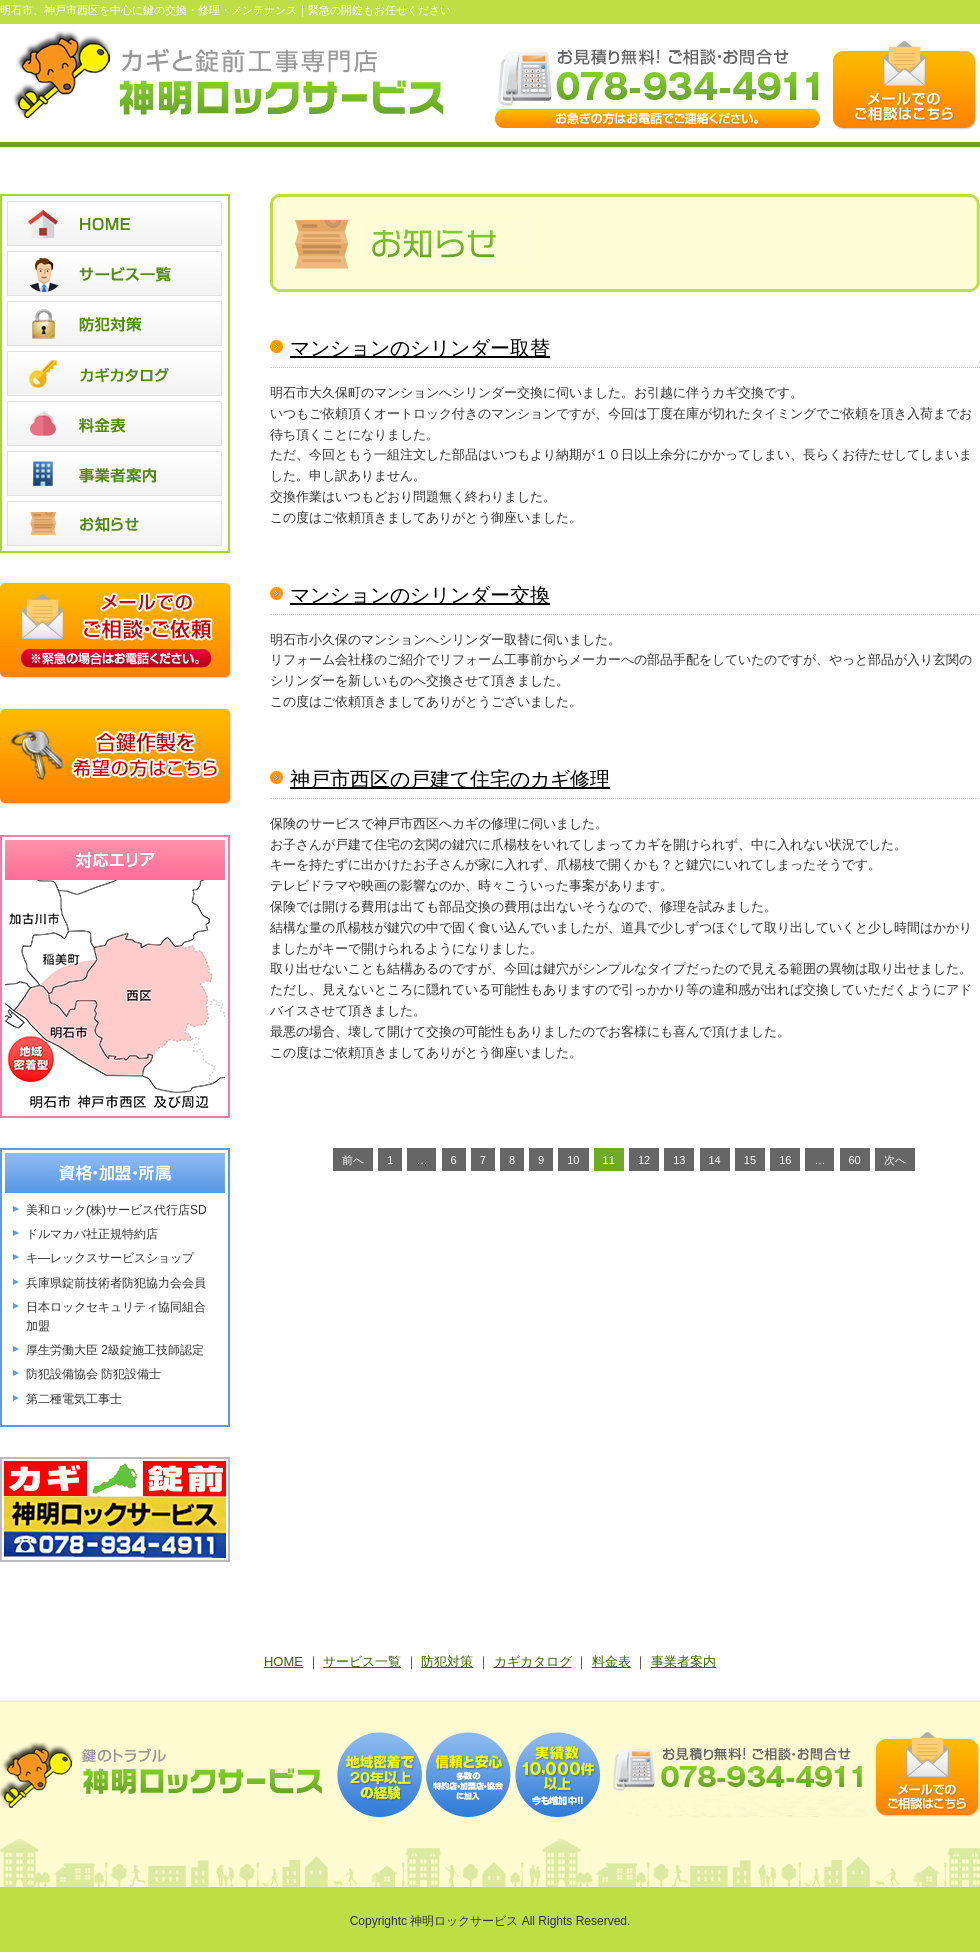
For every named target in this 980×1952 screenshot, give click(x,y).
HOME (283, 1661)
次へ (895, 1160)
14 (715, 1160)
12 (644, 1160)
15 (750, 1160)
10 (573, 1160)
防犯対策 (447, 1661)
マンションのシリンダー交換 (420, 595)
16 (785, 1160)
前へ (353, 1160)
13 (679, 1160)
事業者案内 (683, 1661)
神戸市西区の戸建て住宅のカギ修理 (450, 779)
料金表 (611, 1661)
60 (855, 1160)
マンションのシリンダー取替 (420, 348)
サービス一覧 (362, 1661)
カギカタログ (533, 1661)
